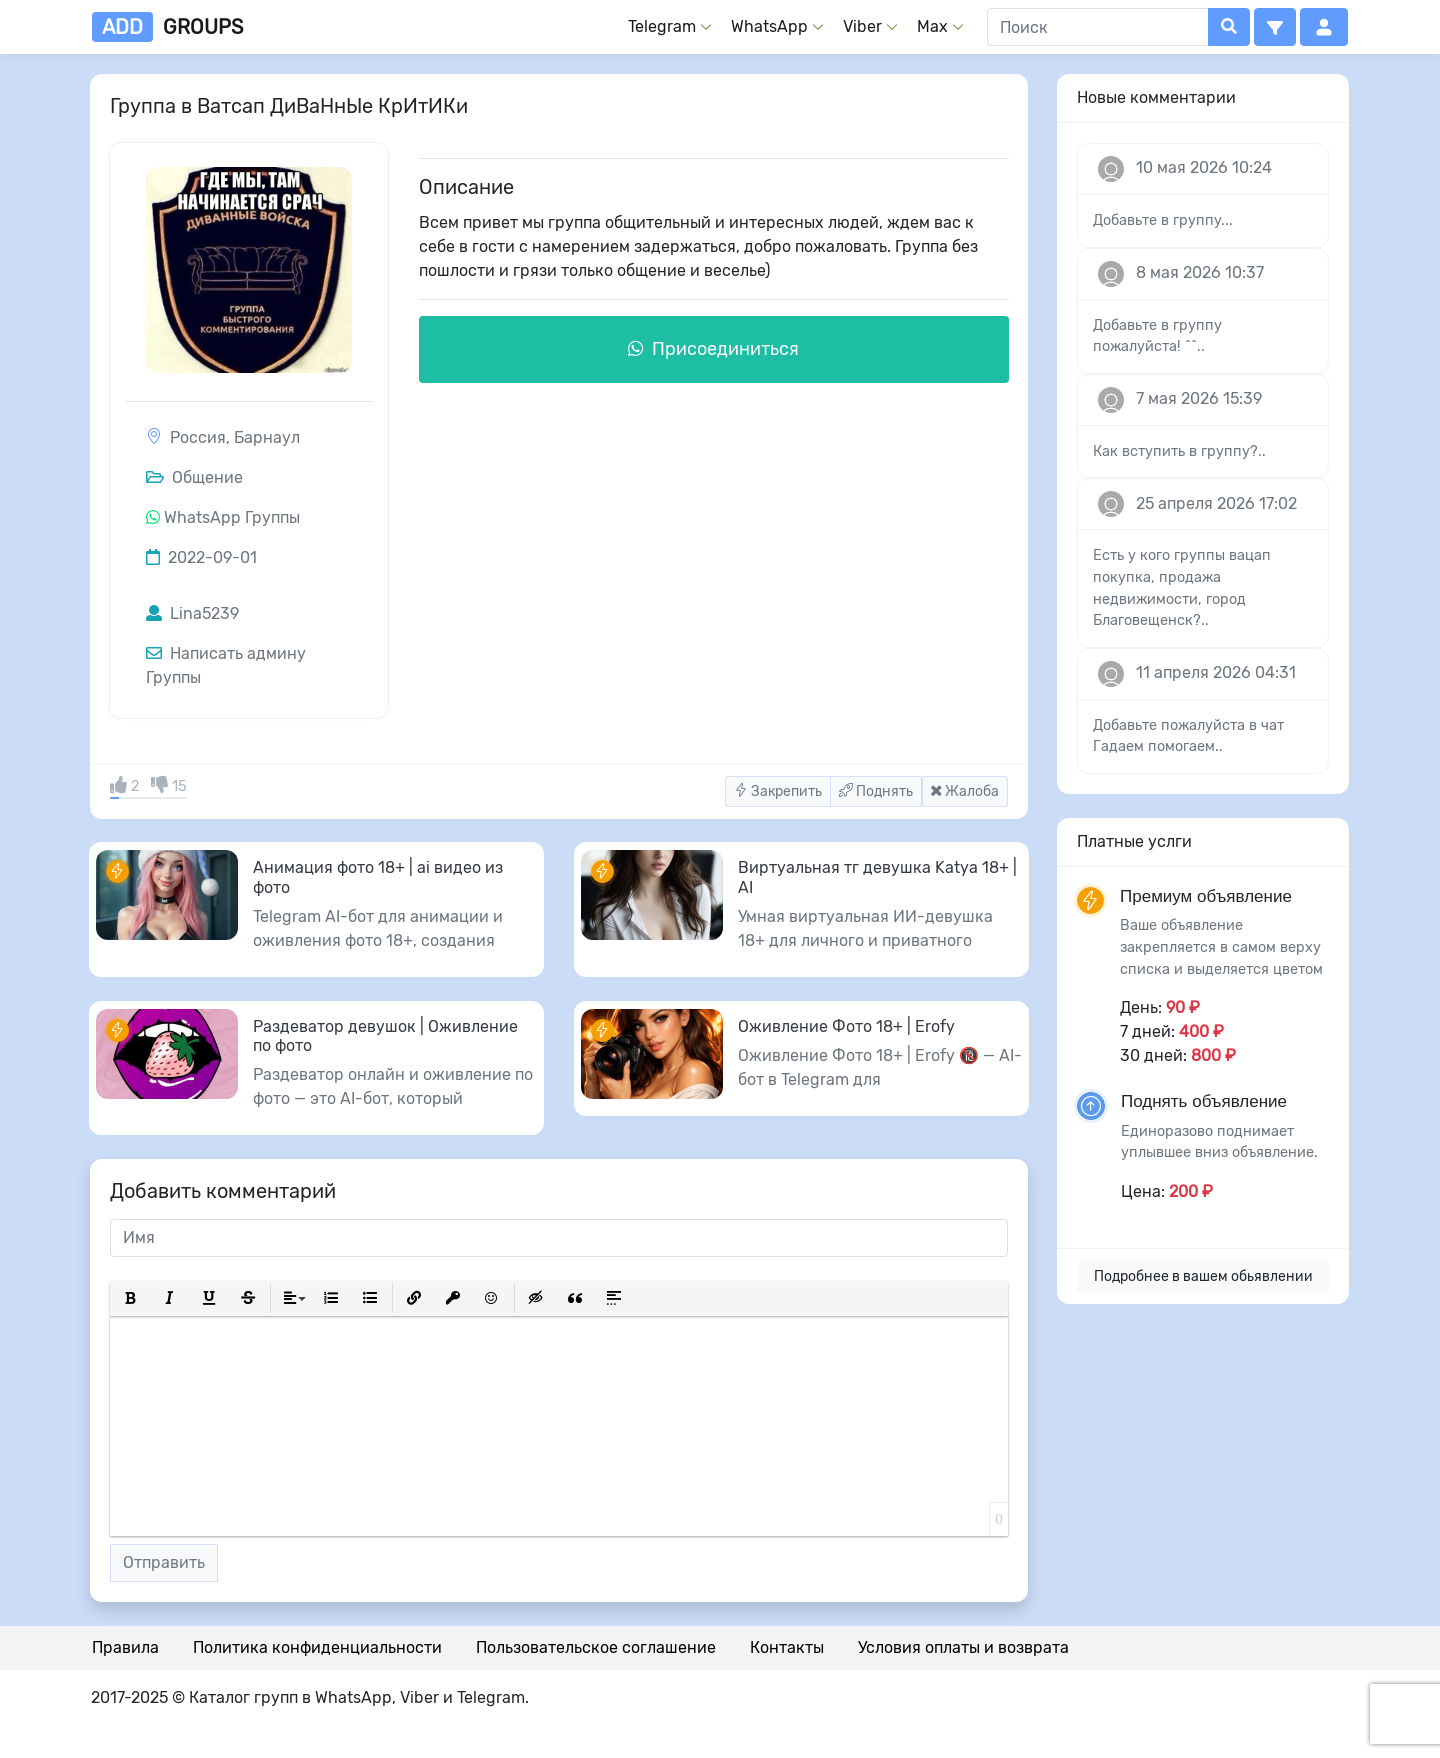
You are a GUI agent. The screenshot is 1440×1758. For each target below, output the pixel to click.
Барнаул (267, 437)
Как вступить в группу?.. (1179, 451)
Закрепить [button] (778, 791)
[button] (1275, 27)
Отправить (164, 1562)
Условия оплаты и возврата (963, 1647)
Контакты (787, 1647)
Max (932, 26)
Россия (198, 437)
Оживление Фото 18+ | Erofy (846, 1026)
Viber (862, 26)
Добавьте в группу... (1163, 220)
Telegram (662, 26)
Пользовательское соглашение (596, 1647)
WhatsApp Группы (232, 517)
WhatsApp (769, 26)
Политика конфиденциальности (317, 1647)
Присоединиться (713, 349)
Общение (194, 477)
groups (167, 27)
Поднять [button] (876, 791)
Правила (125, 1647)
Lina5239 (192, 613)
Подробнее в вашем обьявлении (1203, 1276)
